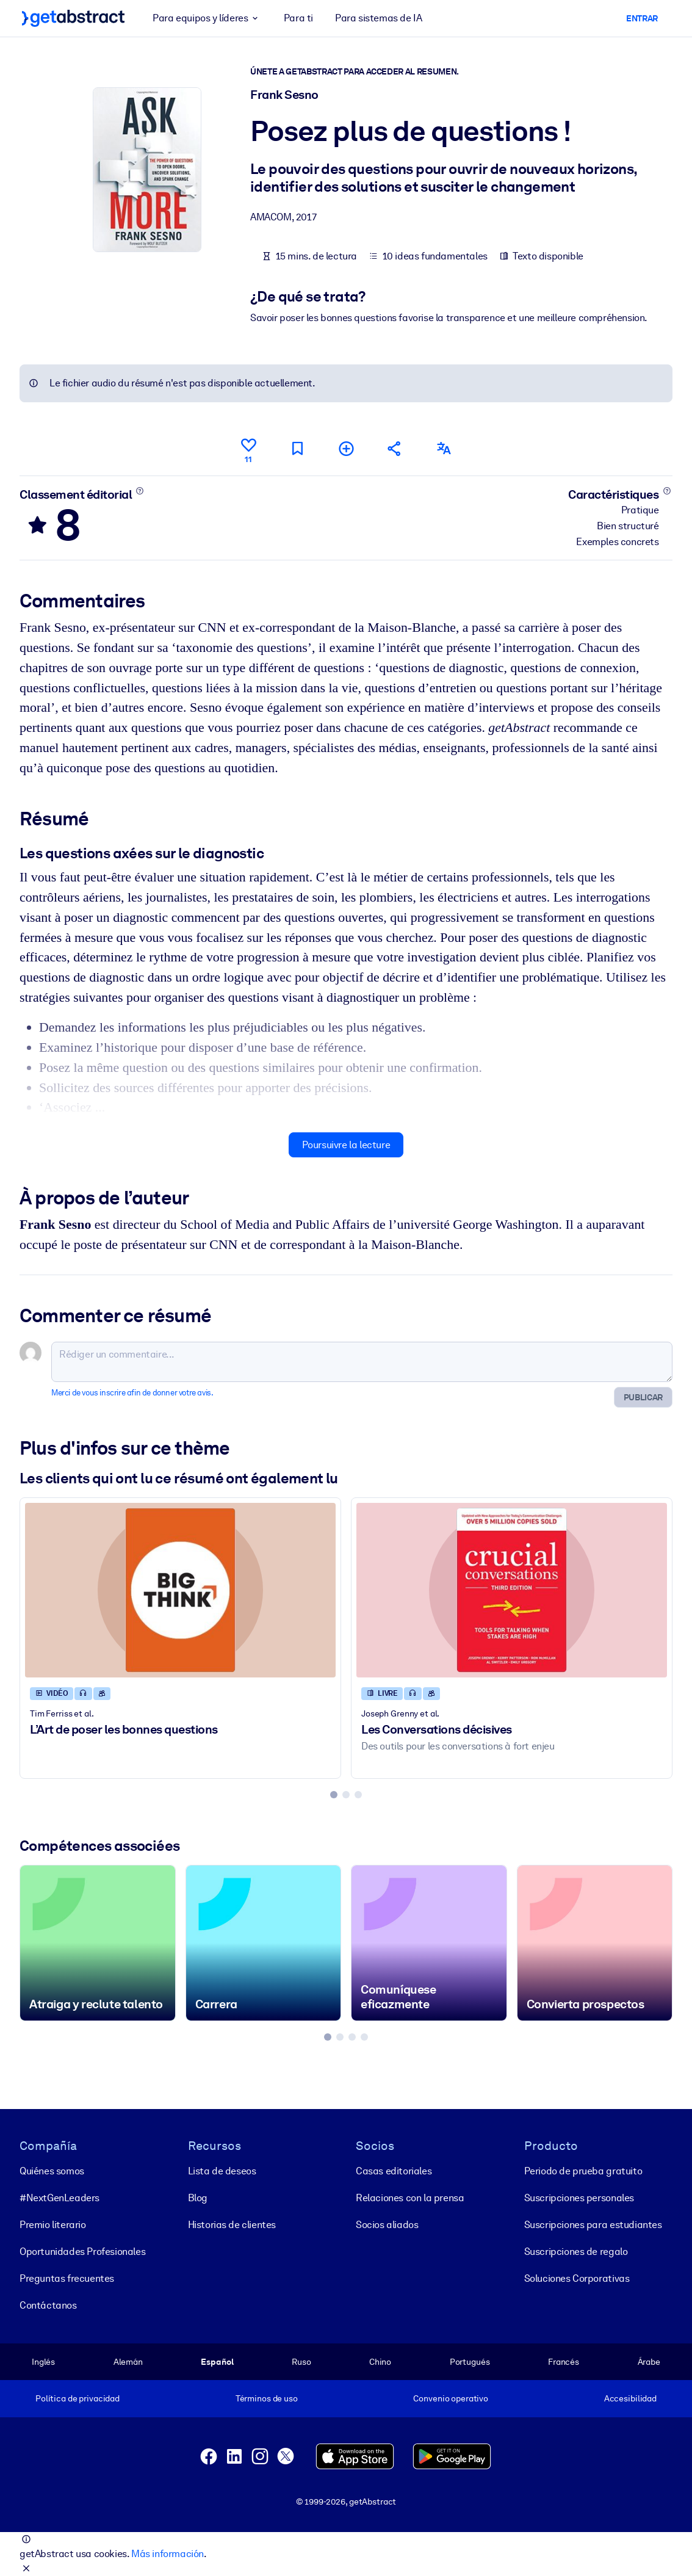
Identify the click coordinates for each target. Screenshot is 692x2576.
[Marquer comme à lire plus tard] (297, 448)
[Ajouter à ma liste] (346, 448)
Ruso (301, 2361)
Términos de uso (267, 2398)
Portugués (470, 2361)
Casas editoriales (393, 2170)
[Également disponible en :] (443, 448)
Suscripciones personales (579, 2197)
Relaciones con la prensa (410, 2197)
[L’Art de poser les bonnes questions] (180, 1590)
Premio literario (53, 2224)
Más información (167, 2554)
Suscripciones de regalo (576, 2251)
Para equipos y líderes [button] (207, 18)
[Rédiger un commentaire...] (361, 1362)
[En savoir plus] (140, 491)
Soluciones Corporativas (577, 2278)
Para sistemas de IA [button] (378, 18)
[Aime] (248, 449)
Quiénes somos (52, 2170)
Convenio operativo (450, 2398)
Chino (380, 2361)
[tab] (333, 1794)
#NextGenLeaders (59, 2197)
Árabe (649, 2361)
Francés (563, 2361)
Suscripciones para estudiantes (593, 2224)
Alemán (128, 2361)
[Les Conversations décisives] (511, 1590)
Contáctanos (48, 2304)
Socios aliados (387, 2224)
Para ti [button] (298, 18)
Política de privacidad (77, 2398)
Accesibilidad (630, 2398)
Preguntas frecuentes (67, 2278)
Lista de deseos (222, 2170)
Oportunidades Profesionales (82, 2251)
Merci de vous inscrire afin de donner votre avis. (132, 1392)
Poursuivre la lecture (346, 1145)
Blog (197, 2197)
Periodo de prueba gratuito (583, 2170)
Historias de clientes (232, 2224)
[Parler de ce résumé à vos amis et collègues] (395, 448)
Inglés (43, 2361)
